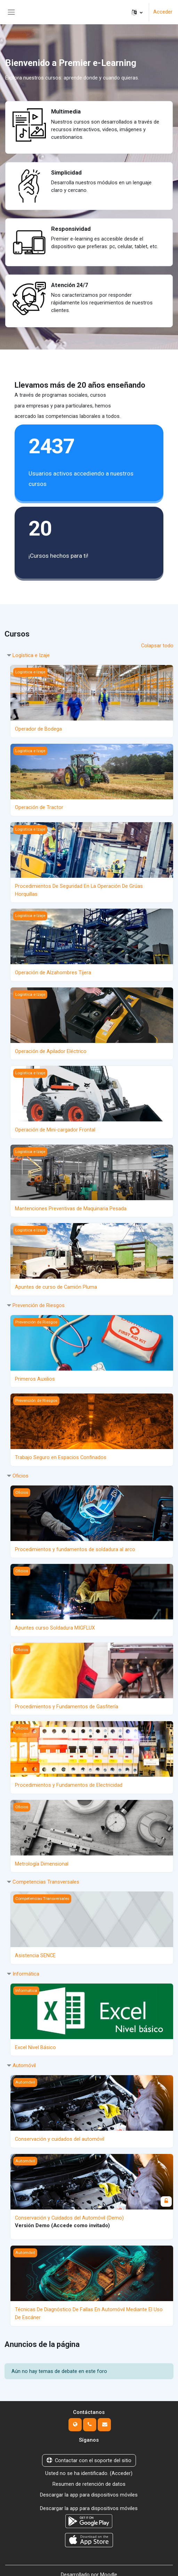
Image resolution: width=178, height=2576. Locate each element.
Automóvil (24, 2060)
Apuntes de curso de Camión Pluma (56, 1284)
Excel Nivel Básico (35, 2042)
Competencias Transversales (46, 1877)
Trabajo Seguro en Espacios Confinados (60, 1454)
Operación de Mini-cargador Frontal (55, 1128)
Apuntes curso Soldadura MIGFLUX (55, 1624)
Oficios (21, 1472)
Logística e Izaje (31, 655)
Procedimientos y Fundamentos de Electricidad (68, 1780)
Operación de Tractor (39, 807)
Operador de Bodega (38, 728)
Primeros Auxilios (35, 1376)
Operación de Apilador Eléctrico (51, 1049)
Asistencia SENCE (35, 1950)
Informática (26, 1968)
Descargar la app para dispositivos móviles (89, 2487)
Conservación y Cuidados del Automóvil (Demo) (69, 2211)
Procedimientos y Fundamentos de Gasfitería (66, 1702)
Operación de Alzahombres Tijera (53, 971)
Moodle (108, 2566)
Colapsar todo (157, 645)
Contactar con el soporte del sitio (89, 2453)
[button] (137, 12)
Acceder (162, 12)
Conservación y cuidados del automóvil (59, 2133)
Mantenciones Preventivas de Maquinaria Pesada (71, 1206)
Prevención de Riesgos (39, 1302)
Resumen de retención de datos (89, 2477)
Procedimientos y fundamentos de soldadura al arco (75, 1545)
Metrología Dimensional (41, 1859)
